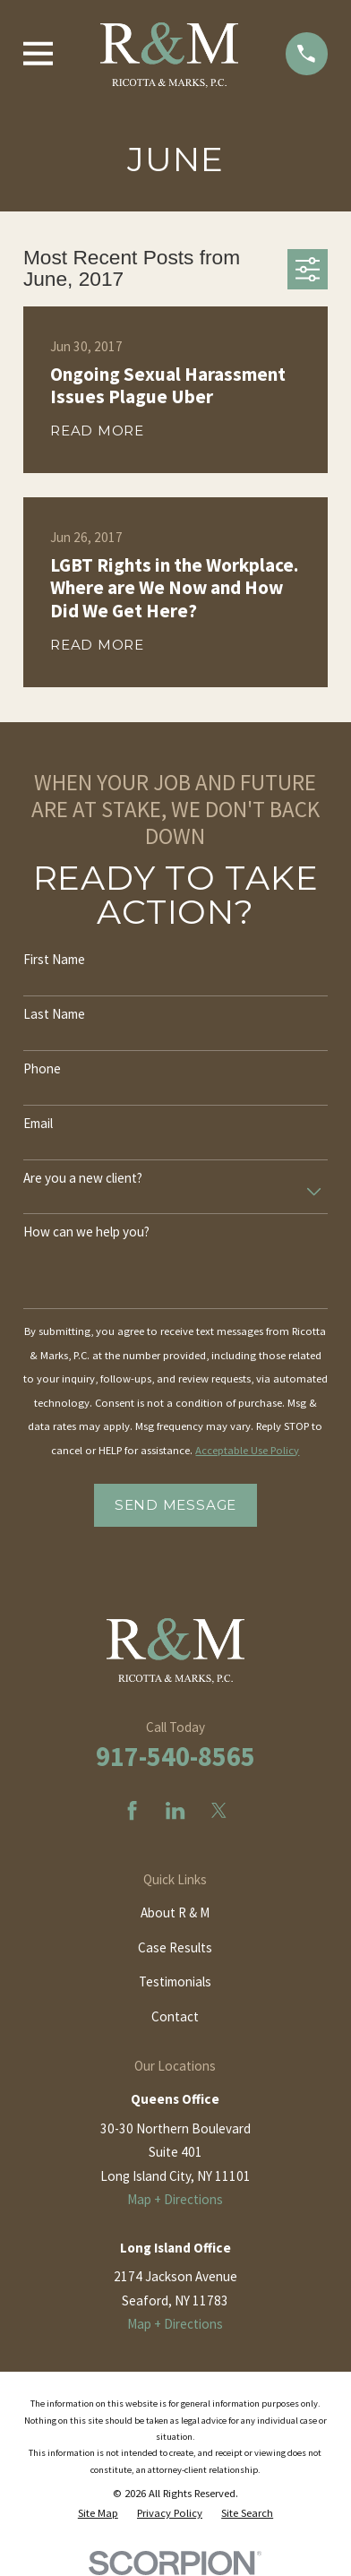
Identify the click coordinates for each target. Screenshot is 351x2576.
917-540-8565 (175, 1756)
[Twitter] (219, 1810)
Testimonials (175, 1981)
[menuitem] (98, 2513)
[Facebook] (132, 1810)
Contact (175, 2016)
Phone (42, 1069)
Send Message (175, 1504)
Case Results (175, 1947)
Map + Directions (175, 2199)
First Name (54, 960)
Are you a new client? (82, 1178)
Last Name (54, 1014)
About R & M (175, 1912)
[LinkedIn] (175, 1810)
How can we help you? (86, 1232)
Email (38, 1124)
